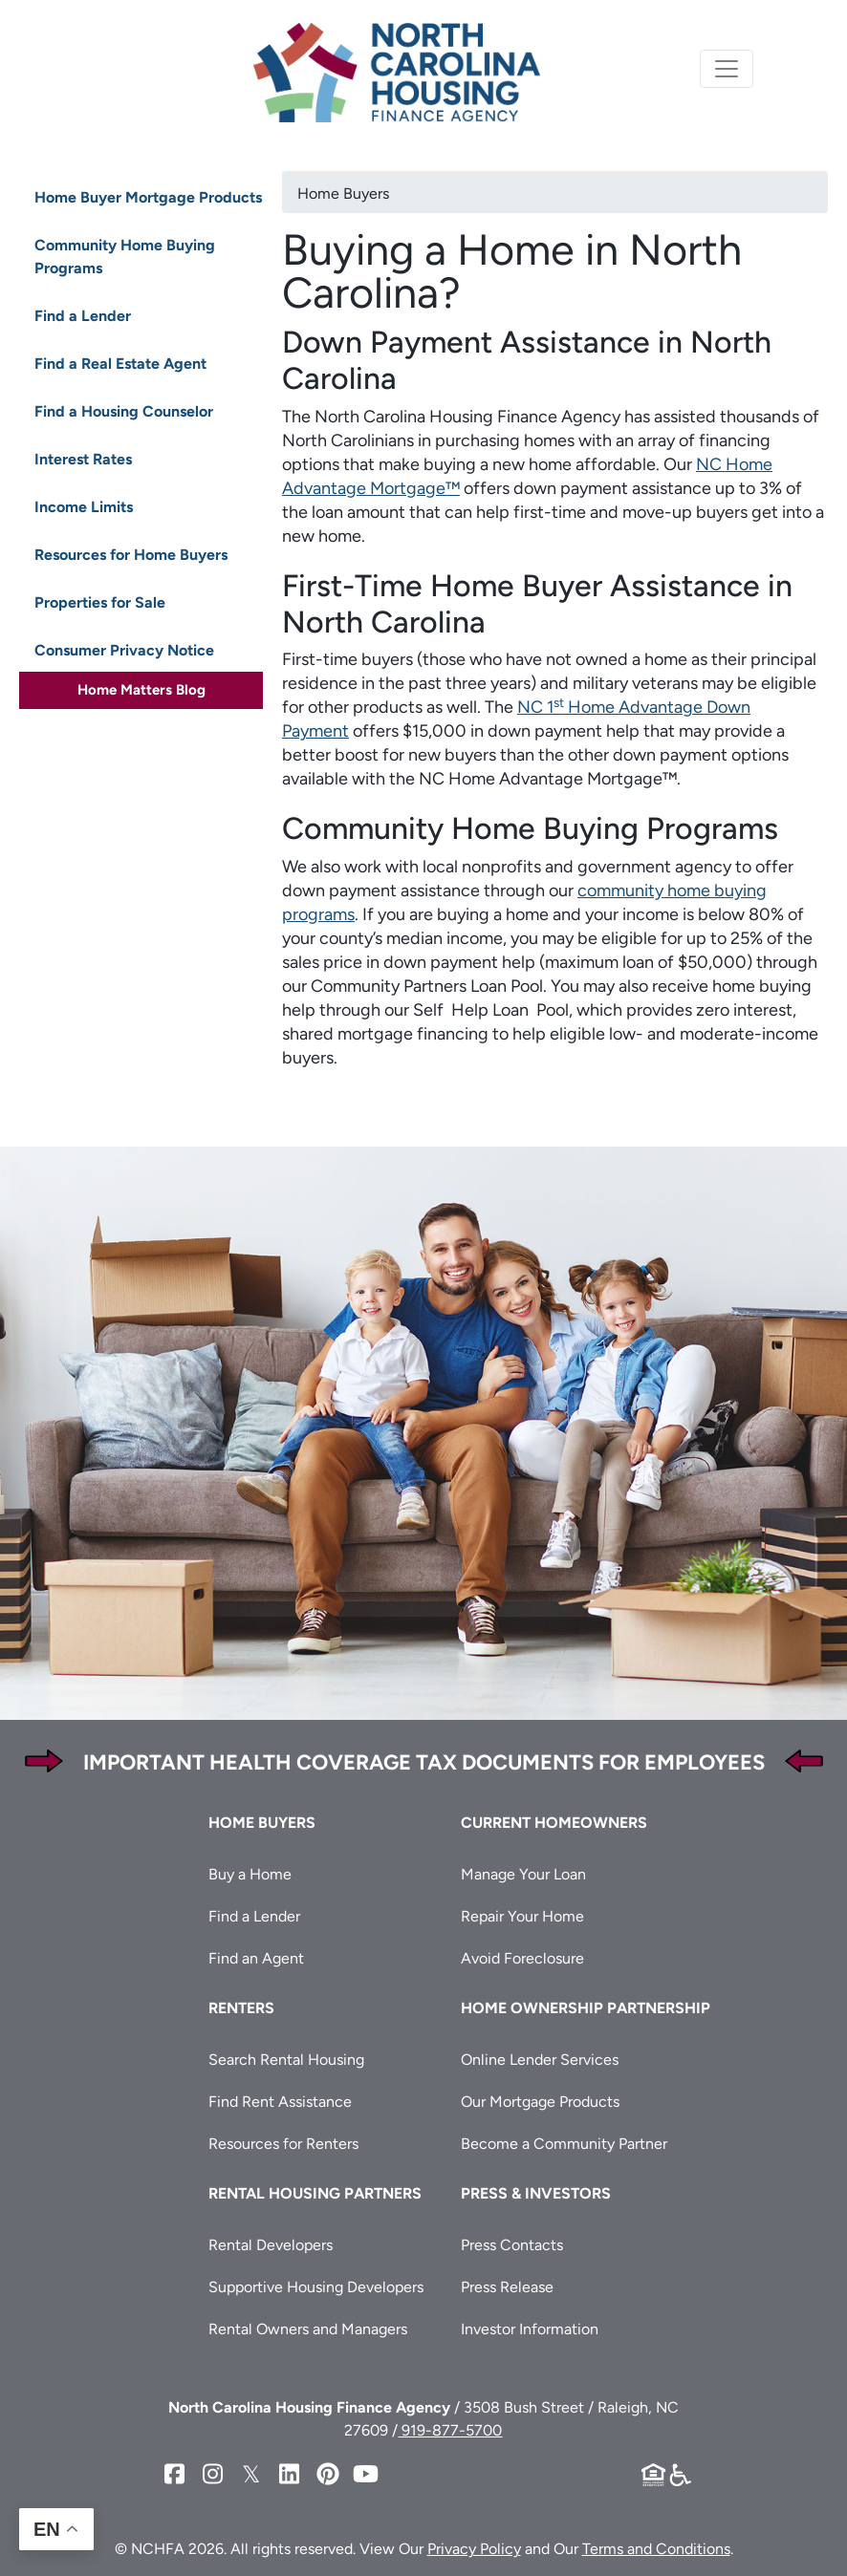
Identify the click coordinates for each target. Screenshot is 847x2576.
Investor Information (529, 2329)
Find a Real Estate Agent (120, 363)
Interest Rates (83, 459)
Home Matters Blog (141, 689)
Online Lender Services (540, 2059)
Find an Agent (256, 1958)
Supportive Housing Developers (316, 2287)
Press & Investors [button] (536, 2193)
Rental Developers (270, 2245)
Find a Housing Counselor (123, 411)
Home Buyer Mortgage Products (148, 197)
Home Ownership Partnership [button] (585, 2008)
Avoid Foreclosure (522, 1958)
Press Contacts (512, 2245)
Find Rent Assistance (280, 2102)
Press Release (507, 2287)
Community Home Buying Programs (124, 256)
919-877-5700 (450, 2430)
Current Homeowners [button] (554, 1823)
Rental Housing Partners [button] (315, 2193)
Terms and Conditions (656, 2549)
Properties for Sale (99, 602)
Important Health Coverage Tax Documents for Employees (424, 1762)
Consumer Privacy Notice (124, 650)
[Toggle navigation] (726, 69)
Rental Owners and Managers (307, 2329)
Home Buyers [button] (261, 1823)
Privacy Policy (474, 2549)
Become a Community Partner (564, 2144)
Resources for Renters (283, 2144)
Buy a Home (250, 1874)
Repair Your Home (522, 1916)
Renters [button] (241, 2008)
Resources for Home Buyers (131, 555)
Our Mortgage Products (540, 2102)
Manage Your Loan (523, 1874)
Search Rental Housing (286, 2059)
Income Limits (83, 507)
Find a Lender (82, 316)
